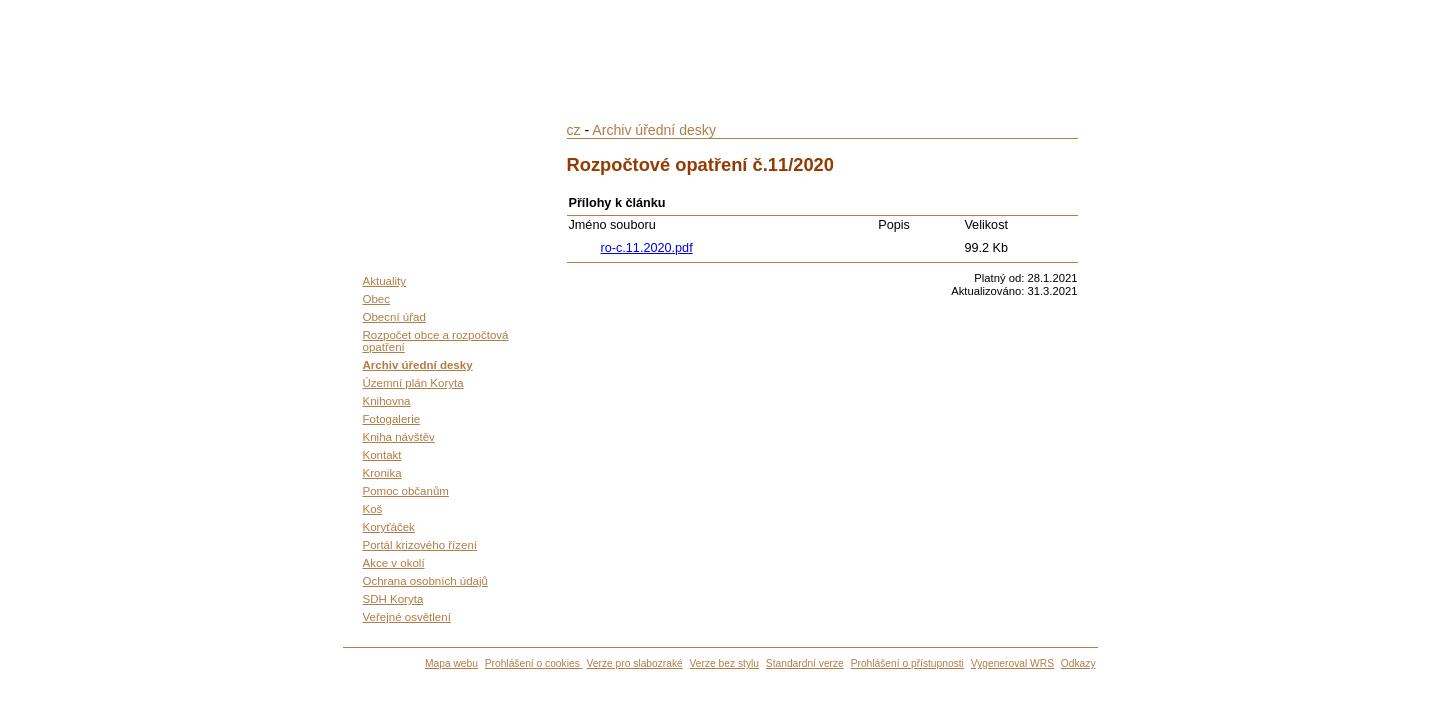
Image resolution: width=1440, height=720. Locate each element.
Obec (377, 299)
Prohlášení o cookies (534, 663)
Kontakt (382, 455)
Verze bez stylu (724, 663)
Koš (373, 509)
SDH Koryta (393, 599)
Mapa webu (451, 663)
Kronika (382, 473)
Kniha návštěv (399, 437)
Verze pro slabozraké (635, 663)
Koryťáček (389, 527)
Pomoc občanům (406, 491)
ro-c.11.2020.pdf (647, 248)
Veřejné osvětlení (407, 617)
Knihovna (387, 401)
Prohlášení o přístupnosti (907, 663)
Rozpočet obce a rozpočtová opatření (436, 341)
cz (574, 130)
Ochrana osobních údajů (425, 581)
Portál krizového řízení (420, 545)
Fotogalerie (392, 419)
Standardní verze (805, 663)
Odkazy (1078, 663)
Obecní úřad (394, 317)
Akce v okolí (394, 563)
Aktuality (385, 281)
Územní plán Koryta (413, 383)
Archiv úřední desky (418, 365)
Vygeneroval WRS (1012, 663)
